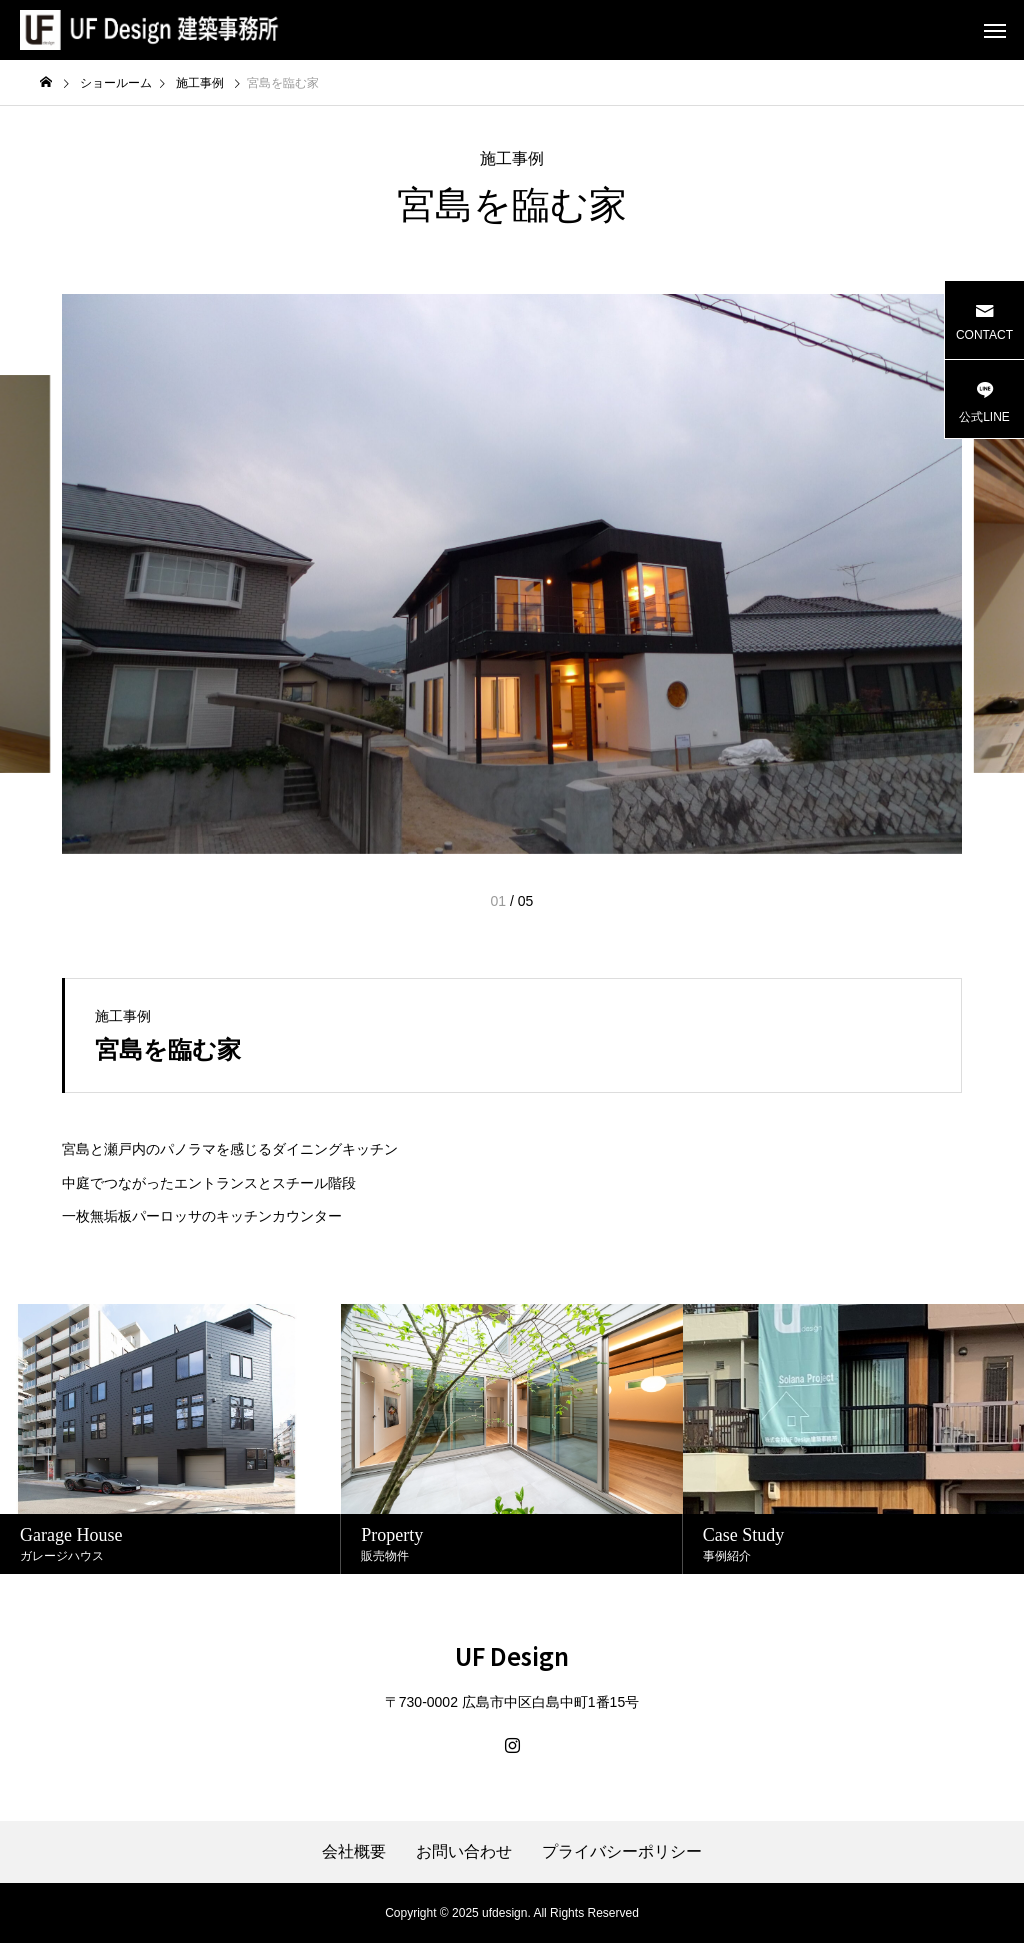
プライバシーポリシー (622, 1852)
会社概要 (354, 1852)
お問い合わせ (464, 1852)
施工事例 (512, 158)
